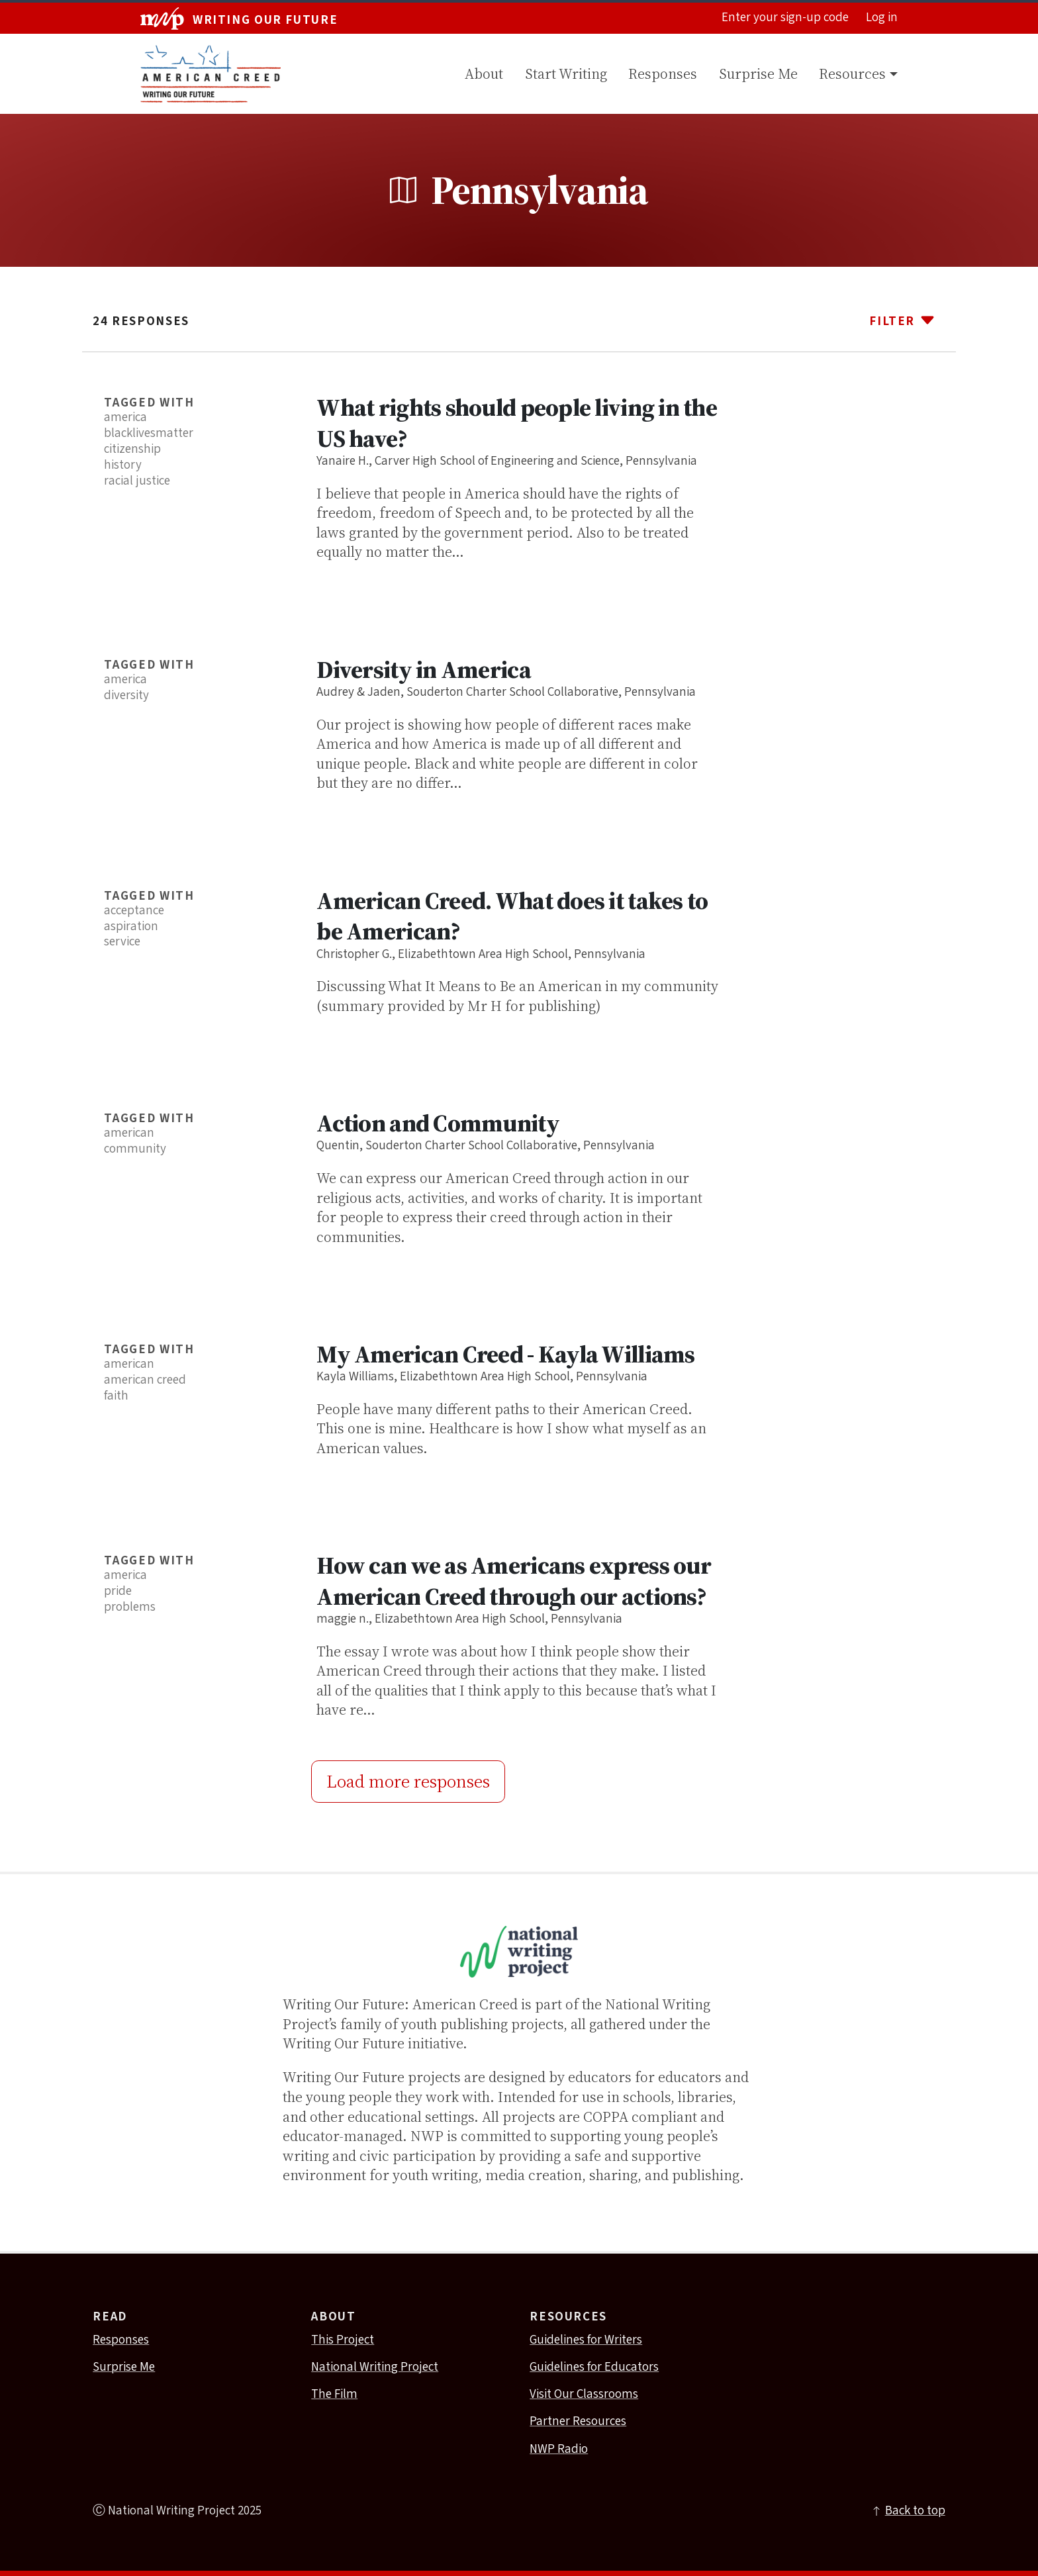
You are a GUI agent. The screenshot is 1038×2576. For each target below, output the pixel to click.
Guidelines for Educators (594, 2367)
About (484, 73)
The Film (334, 2395)
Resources (852, 73)
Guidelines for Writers (586, 2340)
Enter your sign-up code (785, 18)
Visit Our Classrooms (584, 2395)
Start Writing (566, 73)
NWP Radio (559, 2449)
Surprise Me (758, 73)
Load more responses (408, 1781)
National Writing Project (374, 2367)
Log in (882, 18)
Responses (662, 73)
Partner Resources (578, 2422)
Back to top (908, 2511)
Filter (902, 320)
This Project (342, 2340)
